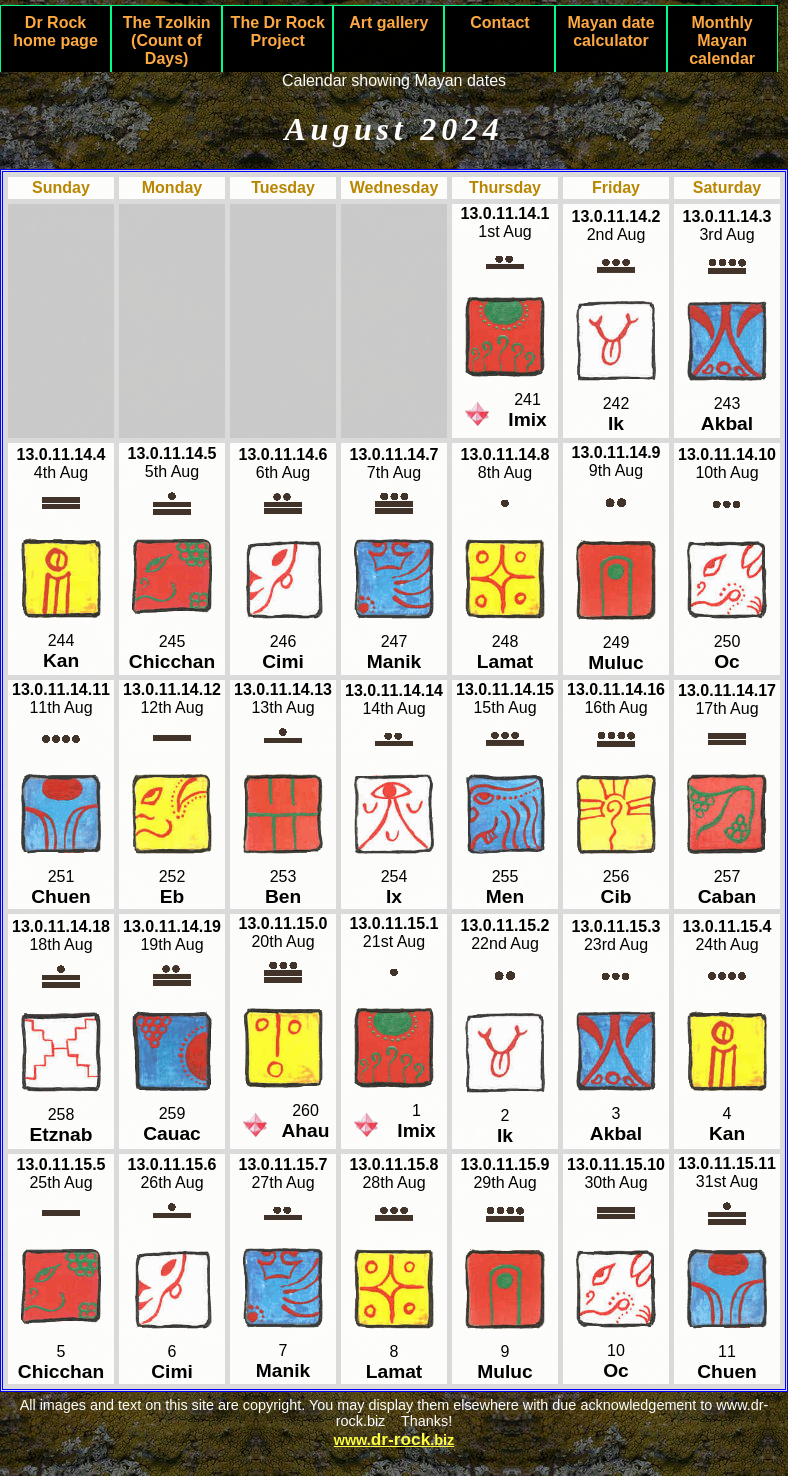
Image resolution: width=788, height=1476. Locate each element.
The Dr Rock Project (278, 31)
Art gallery (388, 22)
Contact (500, 22)
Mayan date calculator (610, 31)
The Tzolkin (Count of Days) (167, 40)
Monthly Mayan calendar (722, 40)
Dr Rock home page (55, 31)
